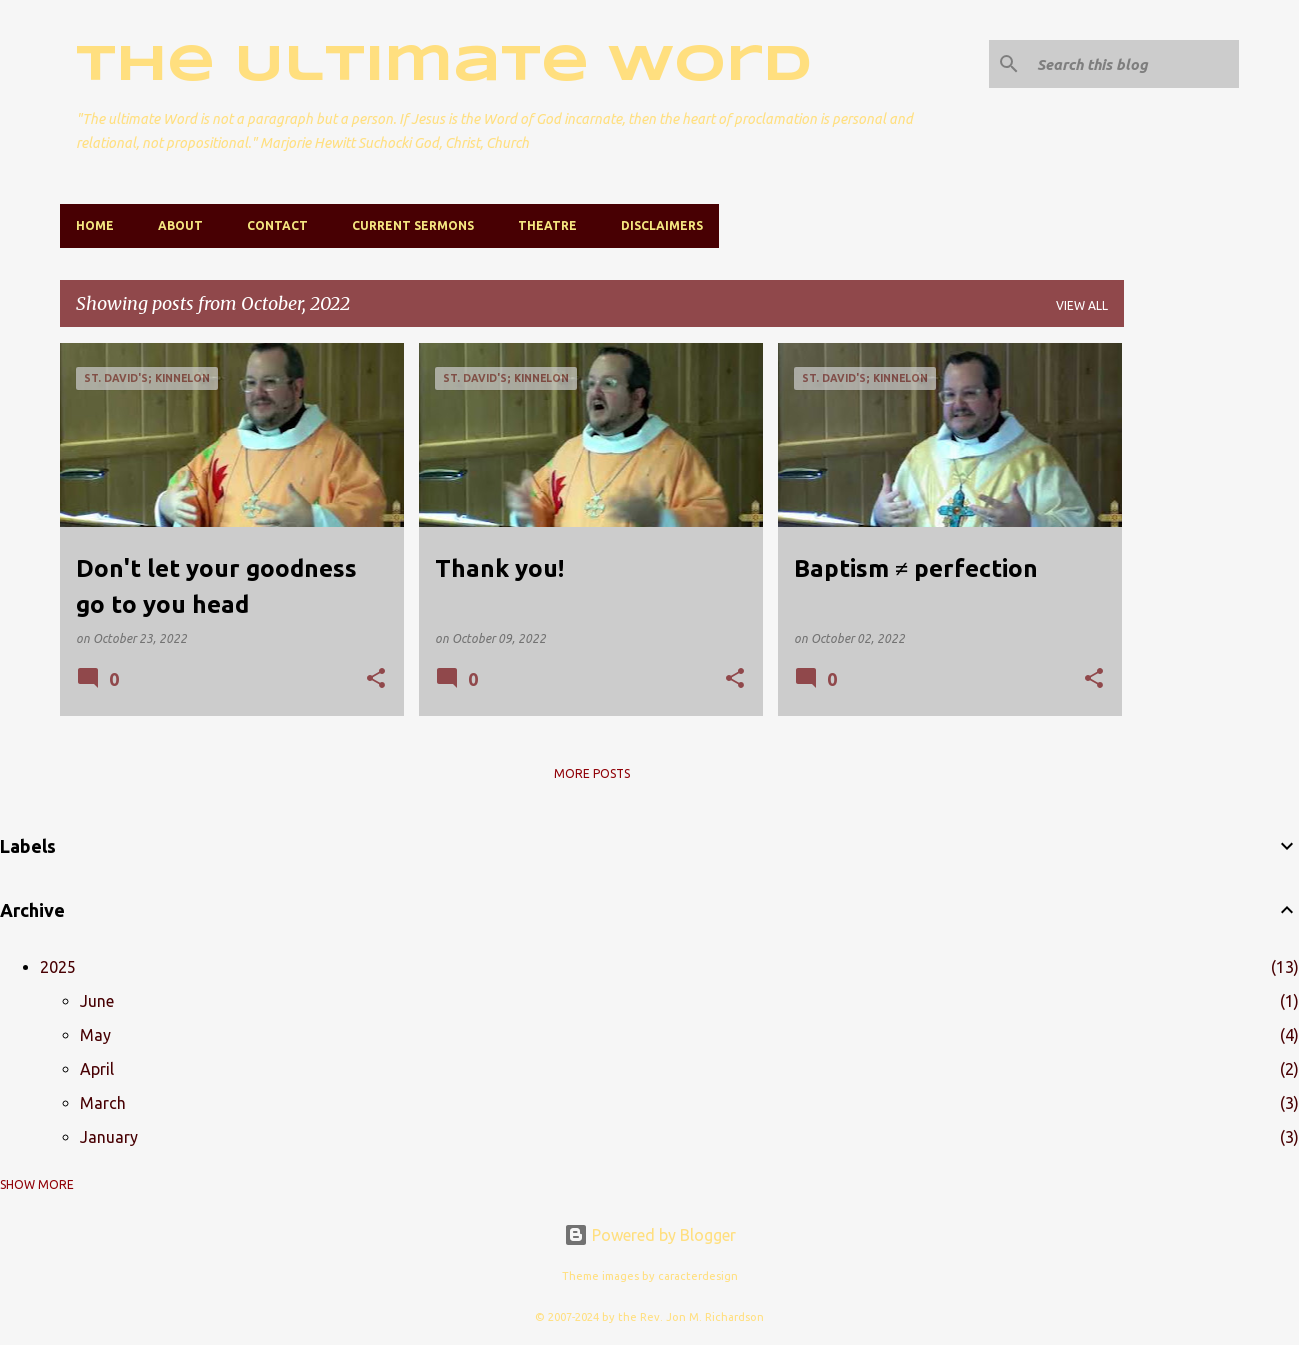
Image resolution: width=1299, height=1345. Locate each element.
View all (1082, 305)
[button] (376, 679)
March (103, 1103)
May (95, 1035)
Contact (277, 225)
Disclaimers (662, 225)
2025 (58, 967)
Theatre (547, 225)
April (97, 1069)
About (180, 225)
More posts (592, 773)
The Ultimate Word (444, 66)
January (109, 1137)
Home (95, 225)
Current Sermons (413, 225)
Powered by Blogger (650, 1235)
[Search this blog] (1134, 64)
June (97, 1001)
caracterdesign (698, 1276)
